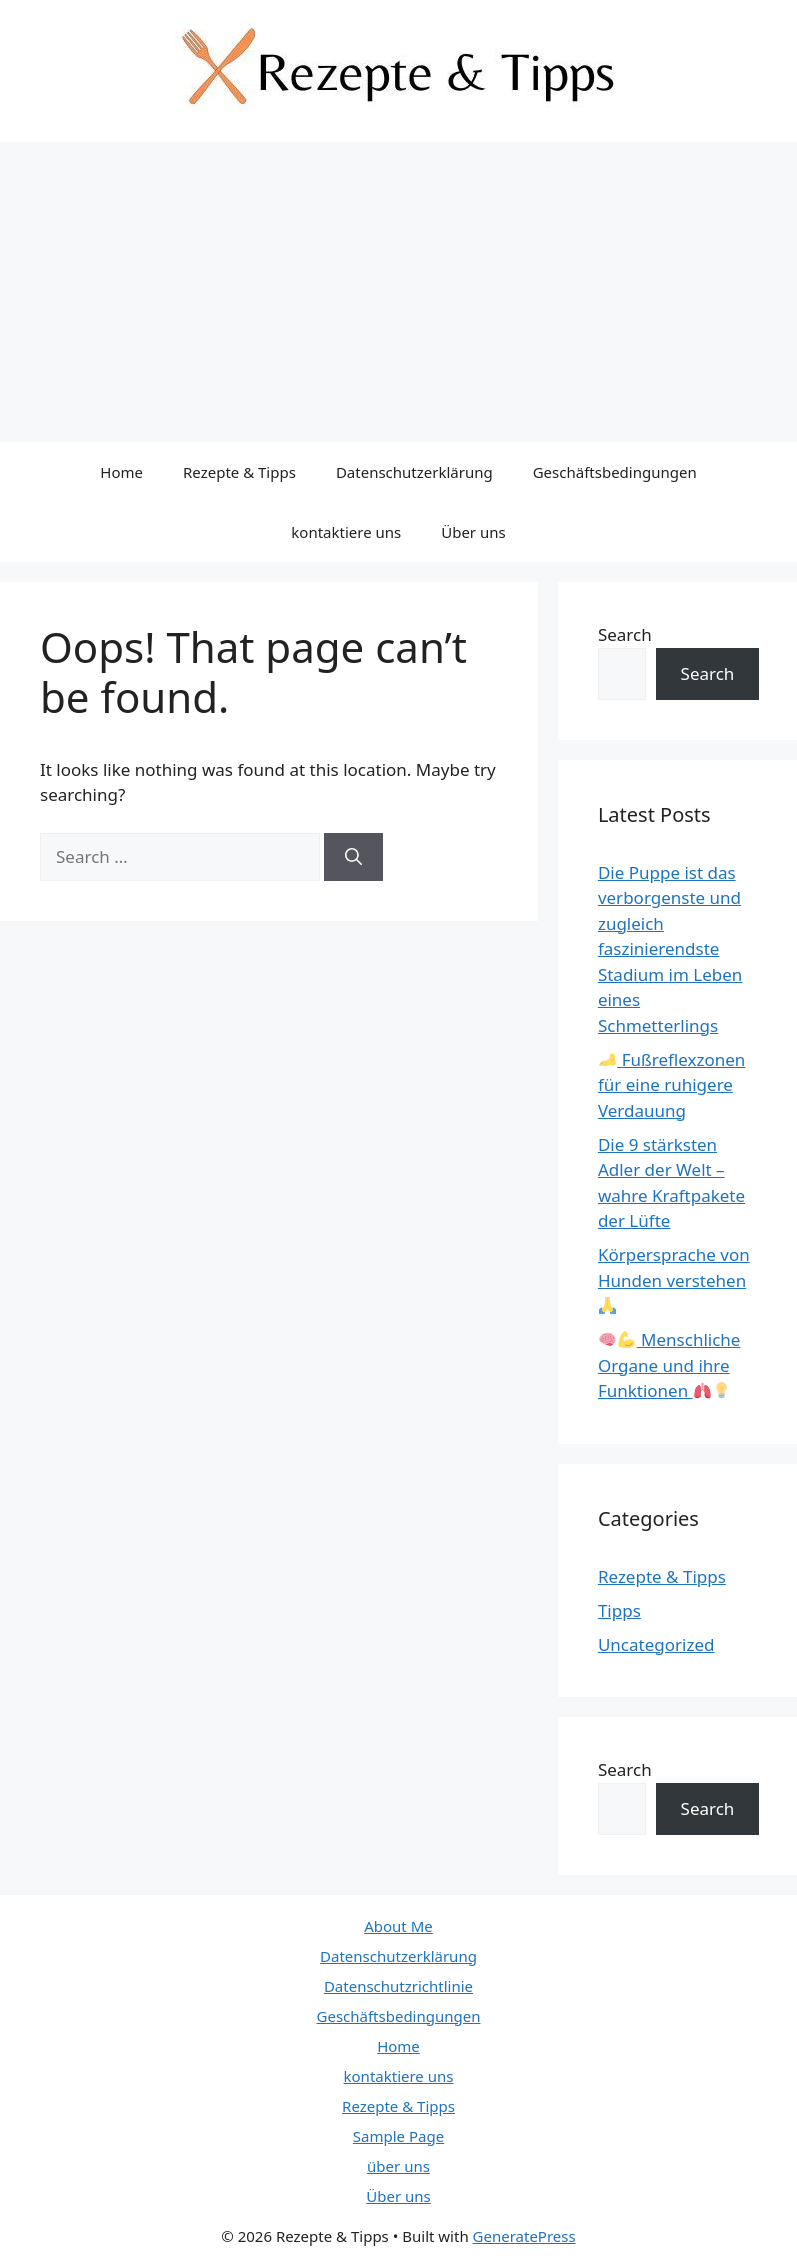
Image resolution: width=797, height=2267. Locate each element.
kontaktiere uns (346, 532)
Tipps (619, 1610)
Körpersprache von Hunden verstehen (674, 1278)
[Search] (353, 857)
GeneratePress (524, 2236)
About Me (398, 1926)
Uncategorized (656, 1644)
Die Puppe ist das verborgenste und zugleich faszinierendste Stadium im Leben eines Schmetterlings (670, 949)
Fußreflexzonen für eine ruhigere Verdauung (671, 1085)
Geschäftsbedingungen (615, 472)
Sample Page (398, 2136)
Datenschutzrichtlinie (398, 1986)
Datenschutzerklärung (414, 472)
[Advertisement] (398, 292)
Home (121, 472)
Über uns (473, 532)
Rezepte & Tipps (239, 472)
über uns (398, 2166)
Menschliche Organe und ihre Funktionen (669, 1365)
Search (625, 634)
